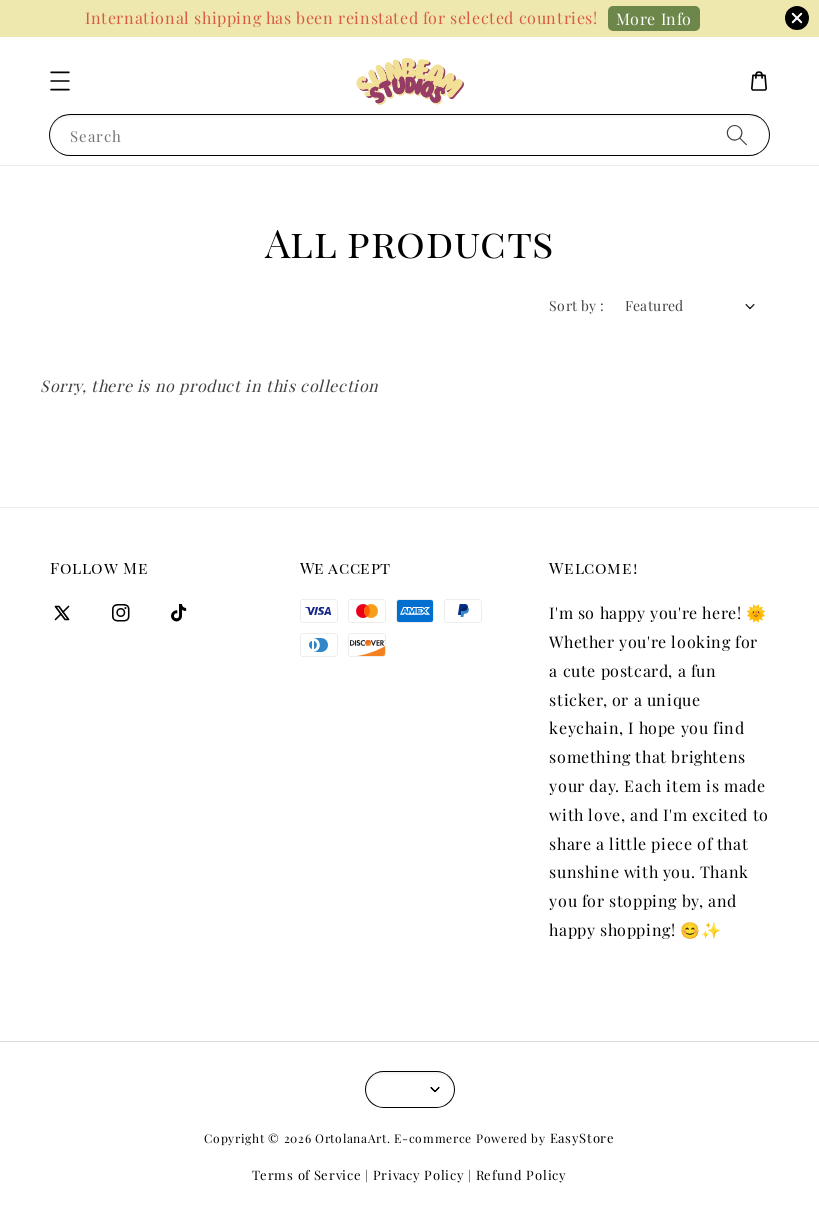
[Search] (737, 134)
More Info (654, 18)
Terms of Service (306, 1174)
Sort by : (577, 305)
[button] (60, 81)
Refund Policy (521, 1174)
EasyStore (582, 1137)
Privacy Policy (419, 1174)
